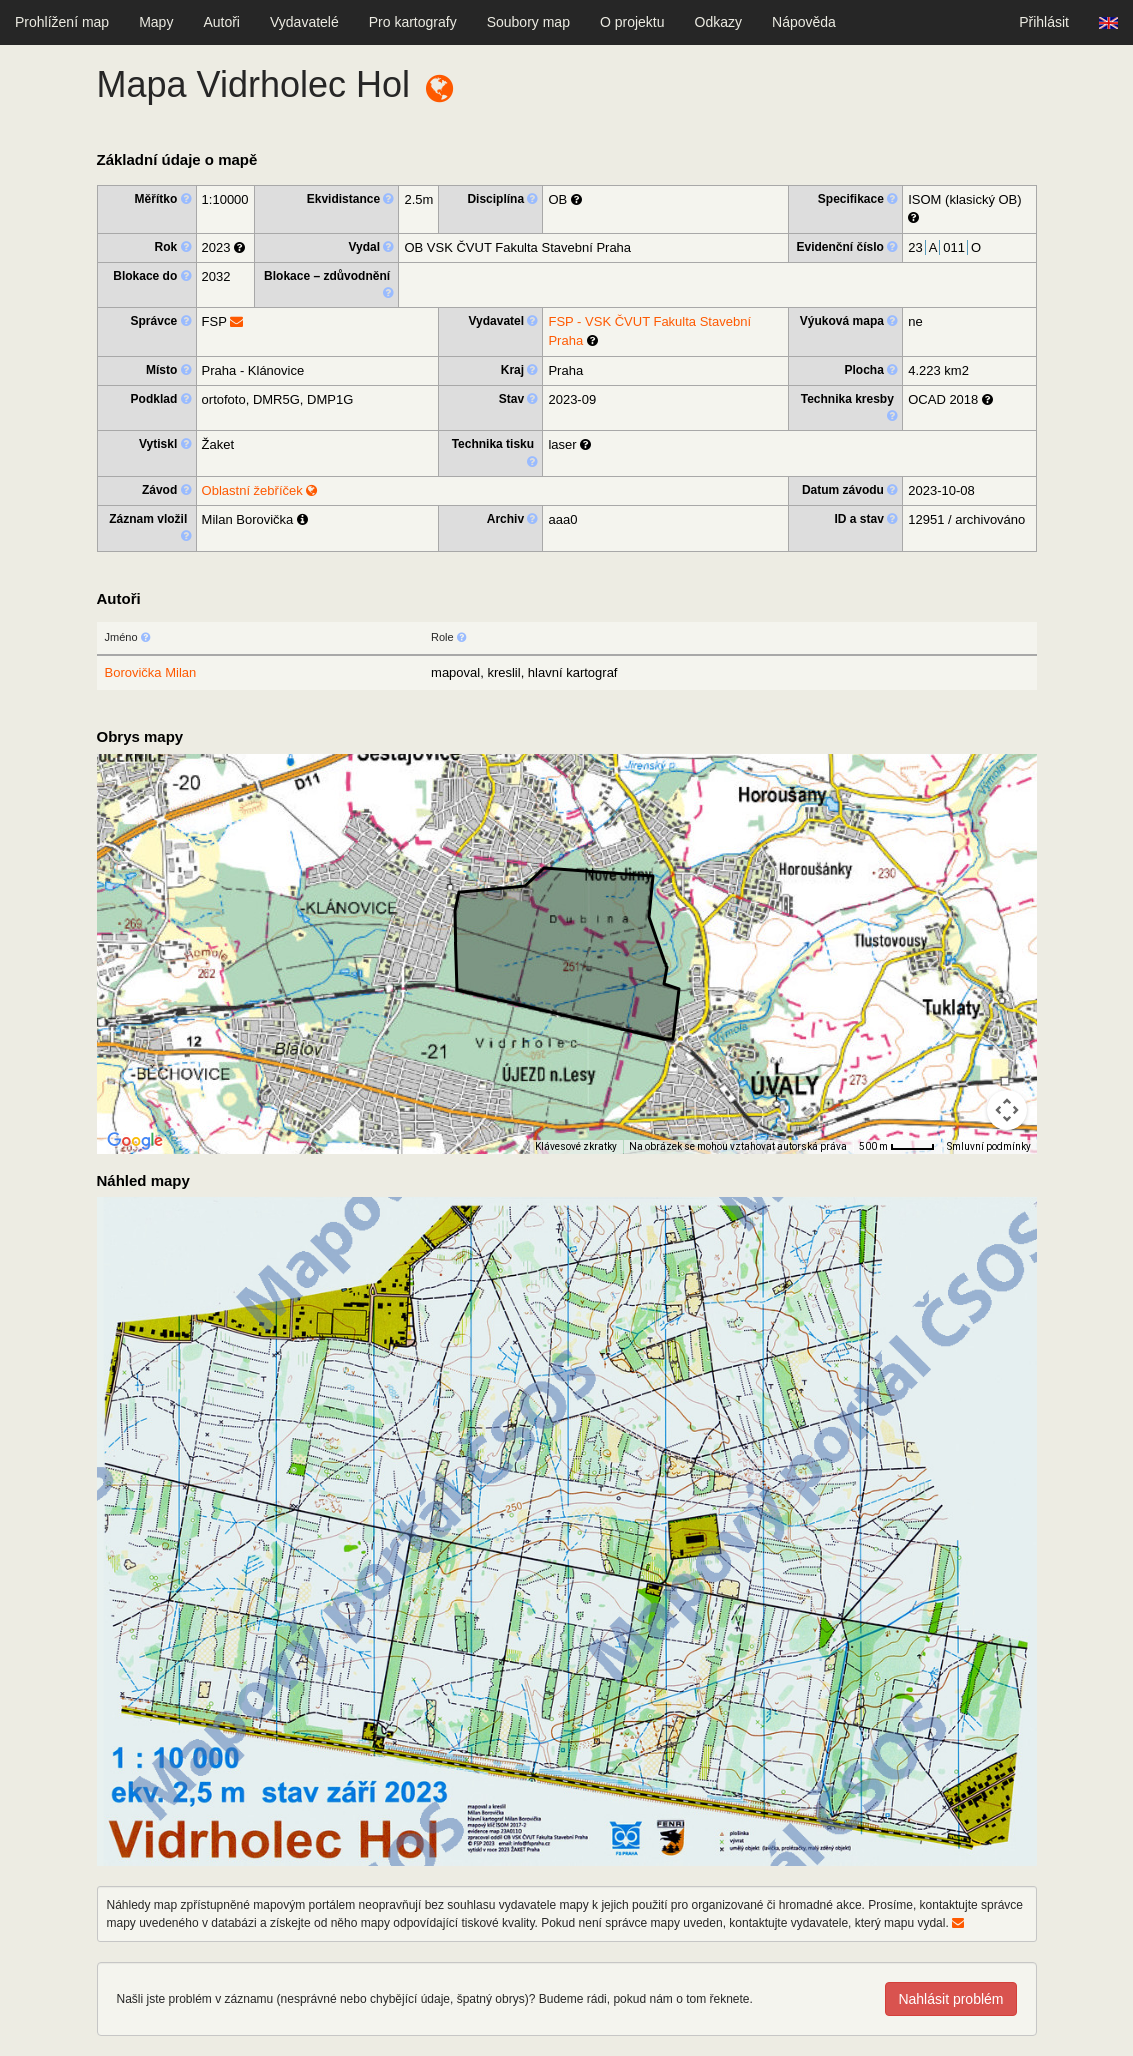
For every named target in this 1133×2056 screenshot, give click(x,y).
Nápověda (804, 22)
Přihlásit (1044, 22)
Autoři (221, 22)
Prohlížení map (62, 22)
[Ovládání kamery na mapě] (1007, 1110)
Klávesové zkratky (576, 1146)
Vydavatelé (304, 22)
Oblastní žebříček (260, 490)
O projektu (632, 22)
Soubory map (528, 22)
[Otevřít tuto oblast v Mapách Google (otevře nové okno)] (135, 1141)
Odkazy (718, 22)
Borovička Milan (151, 672)
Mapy (156, 22)
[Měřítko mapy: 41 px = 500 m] (897, 1147)
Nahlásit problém (950, 1999)
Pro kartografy (413, 22)
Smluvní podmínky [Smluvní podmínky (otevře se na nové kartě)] (989, 1146)
